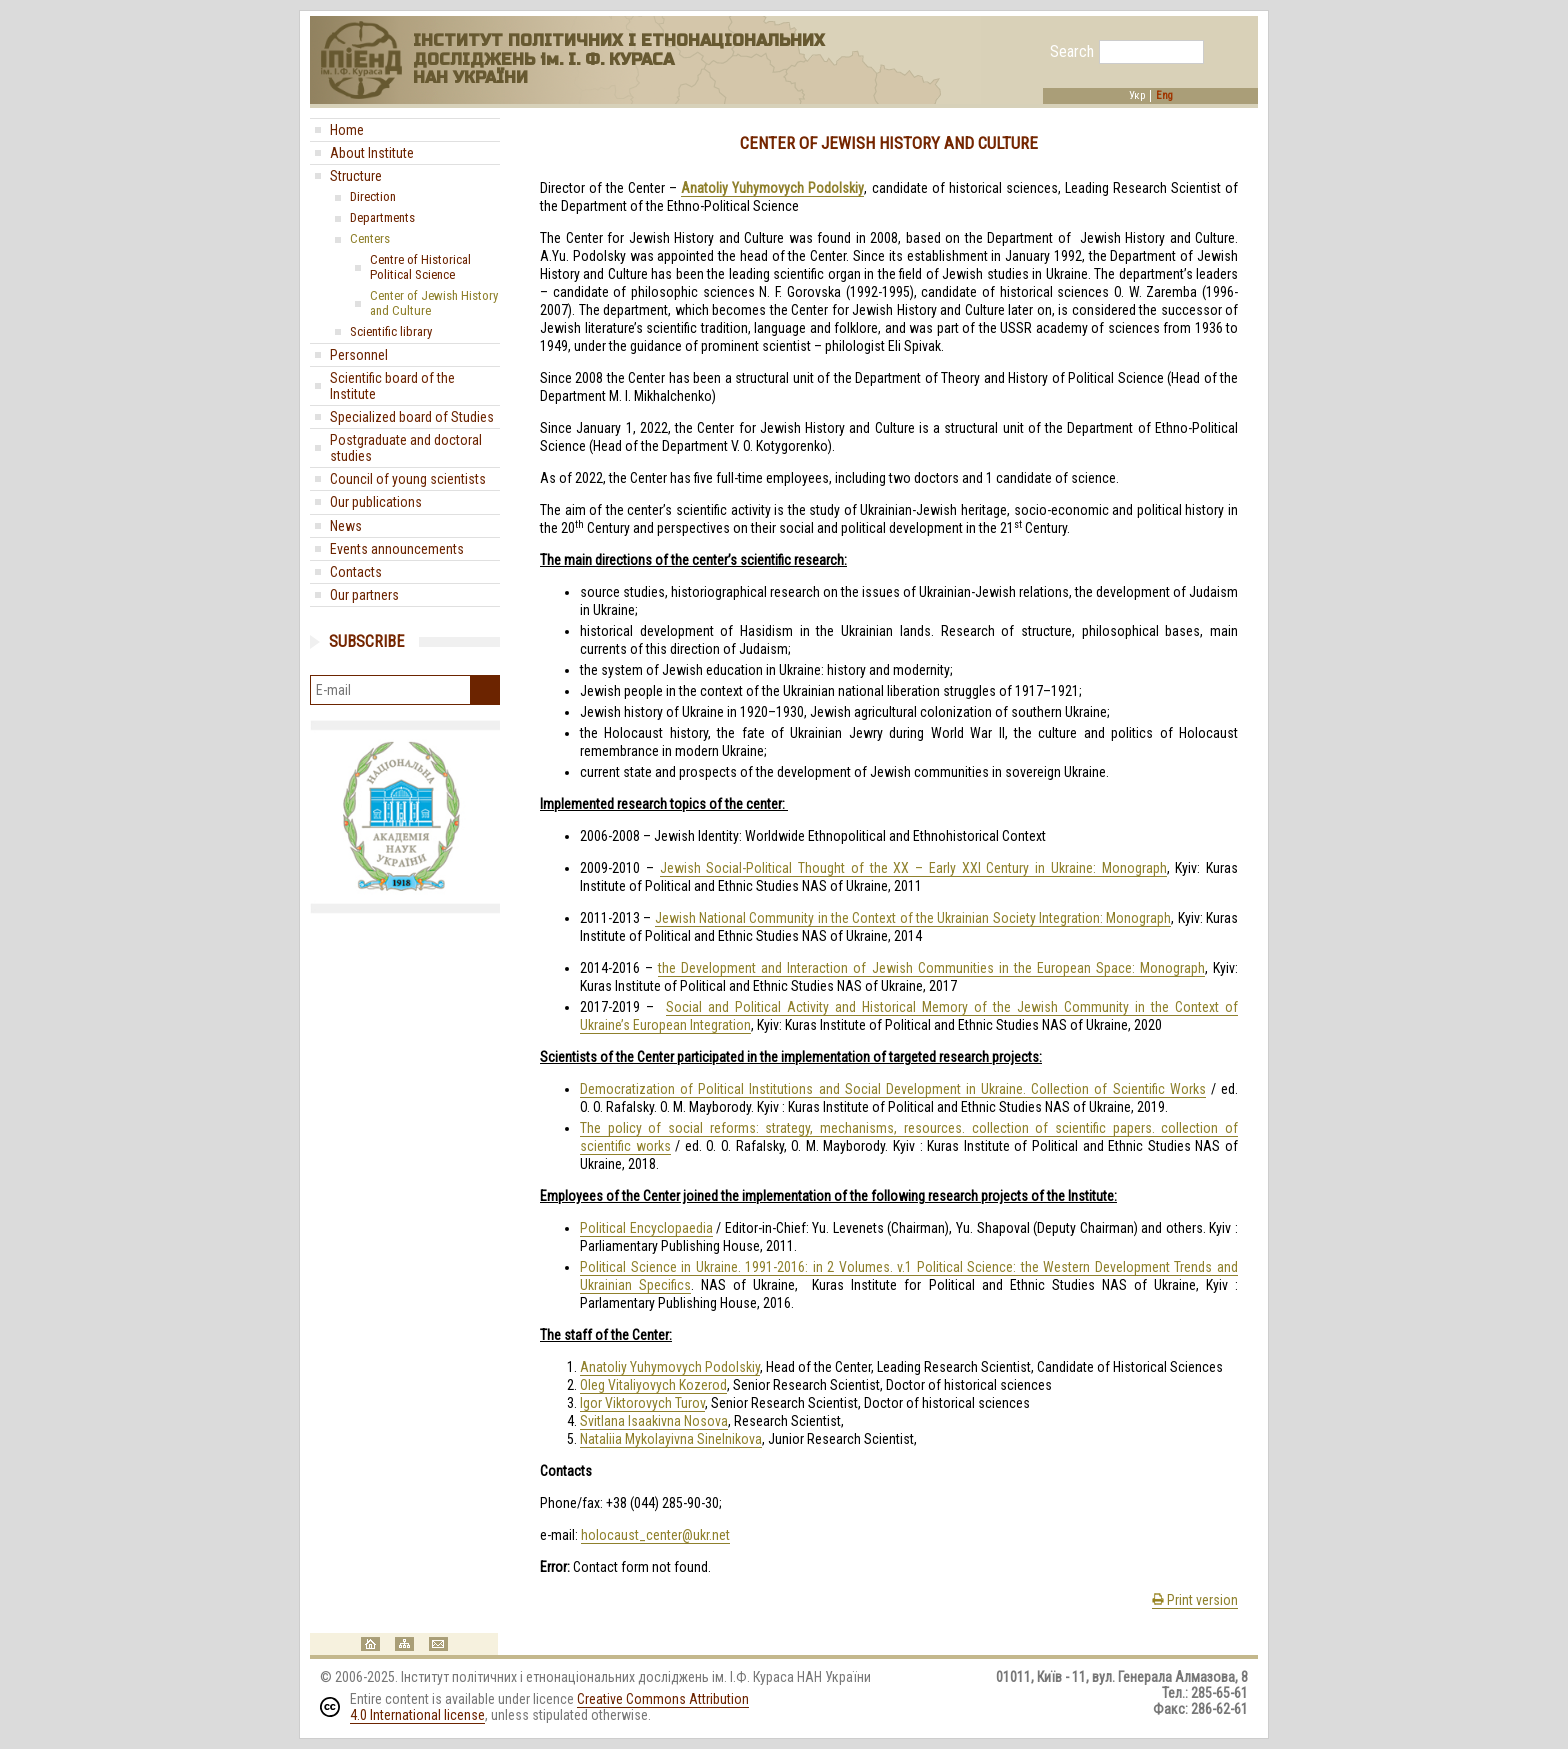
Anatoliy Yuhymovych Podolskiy (670, 1367)
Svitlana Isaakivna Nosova (654, 1421)
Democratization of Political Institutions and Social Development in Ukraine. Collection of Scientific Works (893, 1089)
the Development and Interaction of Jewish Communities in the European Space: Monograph (931, 968)
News (346, 526)
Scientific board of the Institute (392, 386)
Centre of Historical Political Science (420, 267)
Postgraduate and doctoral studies (406, 448)
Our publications (376, 502)
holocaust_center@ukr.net (655, 1535)
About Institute (372, 153)
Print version (1195, 1600)
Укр (1137, 96)
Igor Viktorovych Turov (642, 1403)
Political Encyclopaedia (646, 1228)
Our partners (364, 595)
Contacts (356, 572)
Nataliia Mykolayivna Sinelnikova (671, 1439)
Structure (356, 176)
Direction (373, 196)
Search (1072, 52)
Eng (1164, 96)
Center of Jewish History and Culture (434, 303)
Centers (370, 238)
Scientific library (391, 331)
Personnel (359, 355)
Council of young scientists (408, 479)
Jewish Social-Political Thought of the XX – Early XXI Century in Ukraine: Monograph (913, 868)
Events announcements (397, 549)
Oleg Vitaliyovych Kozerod (653, 1385)
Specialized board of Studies (412, 417)
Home (347, 130)
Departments (382, 217)
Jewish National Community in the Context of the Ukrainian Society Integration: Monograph (913, 918)
